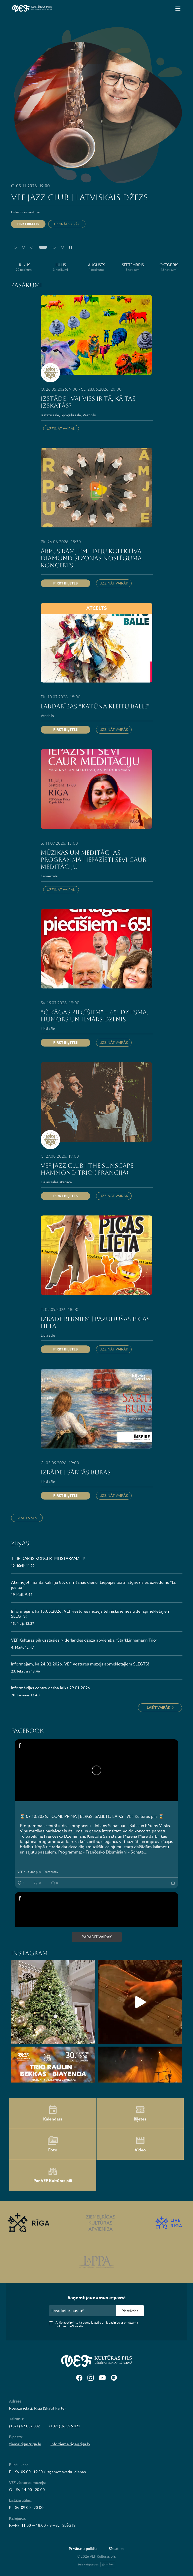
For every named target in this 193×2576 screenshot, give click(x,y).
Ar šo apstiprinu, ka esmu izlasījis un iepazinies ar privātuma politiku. (97, 2324)
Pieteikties (130, 2310)
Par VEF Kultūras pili (52, 2175)
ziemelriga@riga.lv (25, 2444)
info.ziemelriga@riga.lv (70, 2444)
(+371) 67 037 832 (24, 2426)
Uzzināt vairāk (29, 224)
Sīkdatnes (116, 2548)
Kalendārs (52, 2113)
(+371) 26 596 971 (64, 2426)
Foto (53, 2144)
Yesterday (51, 1872)
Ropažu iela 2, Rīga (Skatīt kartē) (37, 2408)
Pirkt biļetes (65, 583)
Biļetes (140, 2113)
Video (140, 2144)
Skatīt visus (27, 1518)
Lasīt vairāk (158, 1707)
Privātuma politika (83, 2548)
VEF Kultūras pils (29, 1872)
